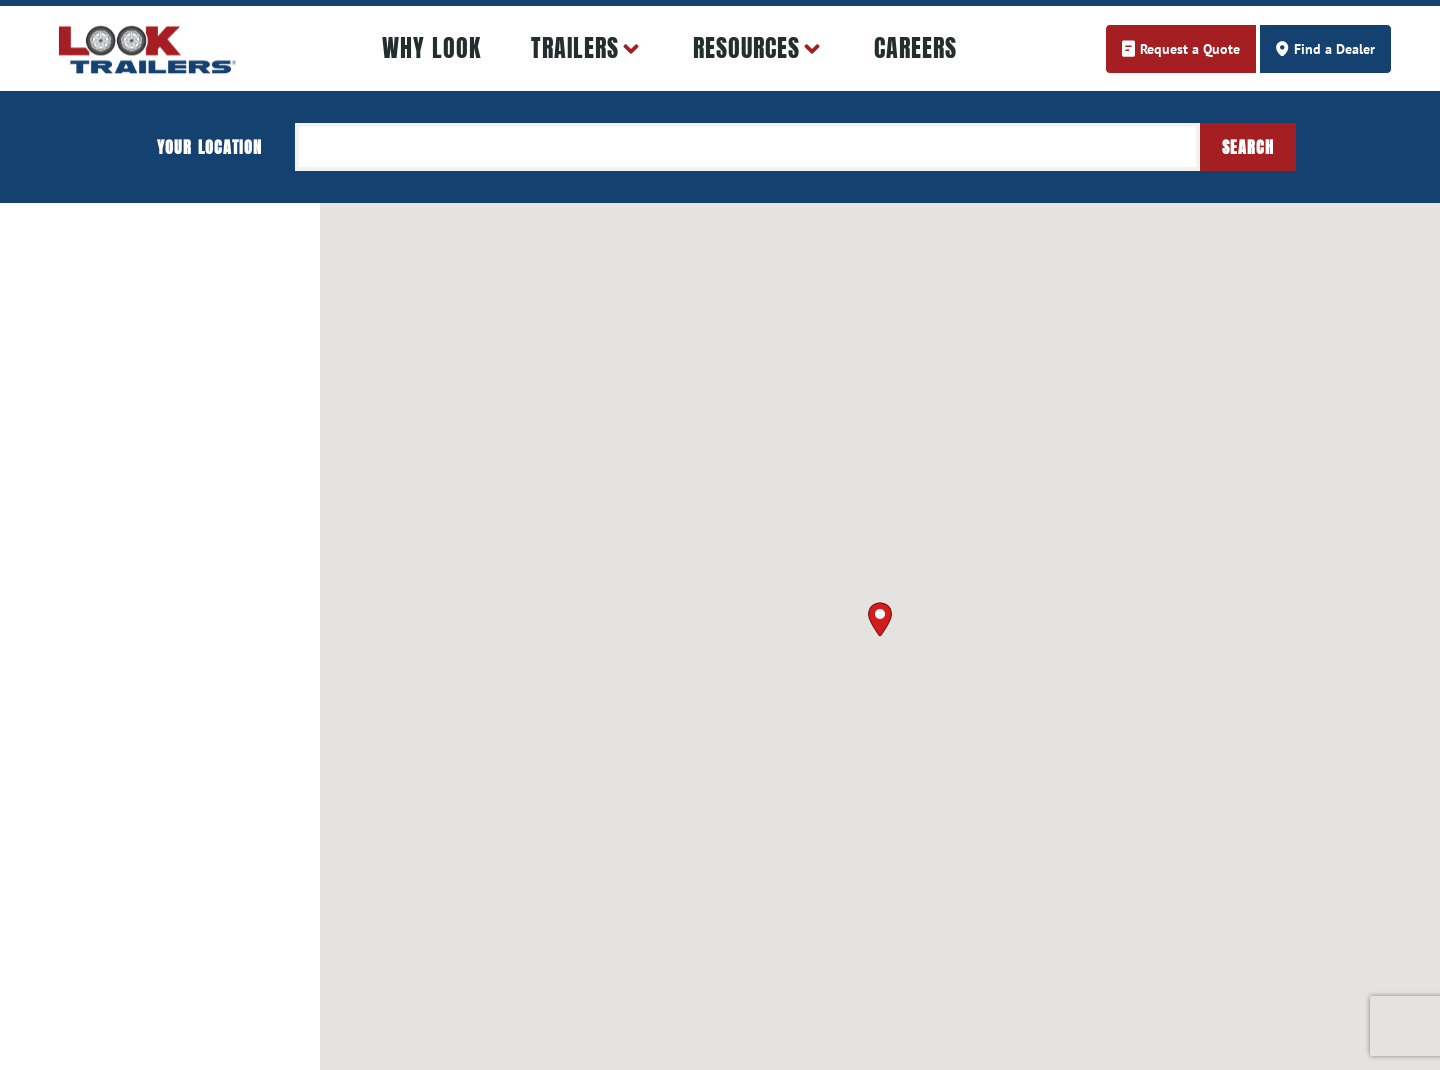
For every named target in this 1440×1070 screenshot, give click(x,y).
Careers (915, 48)
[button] (880, 619)
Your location (210, 147)
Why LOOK (431, 48)
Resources (758, 49)
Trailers (587, 49)
